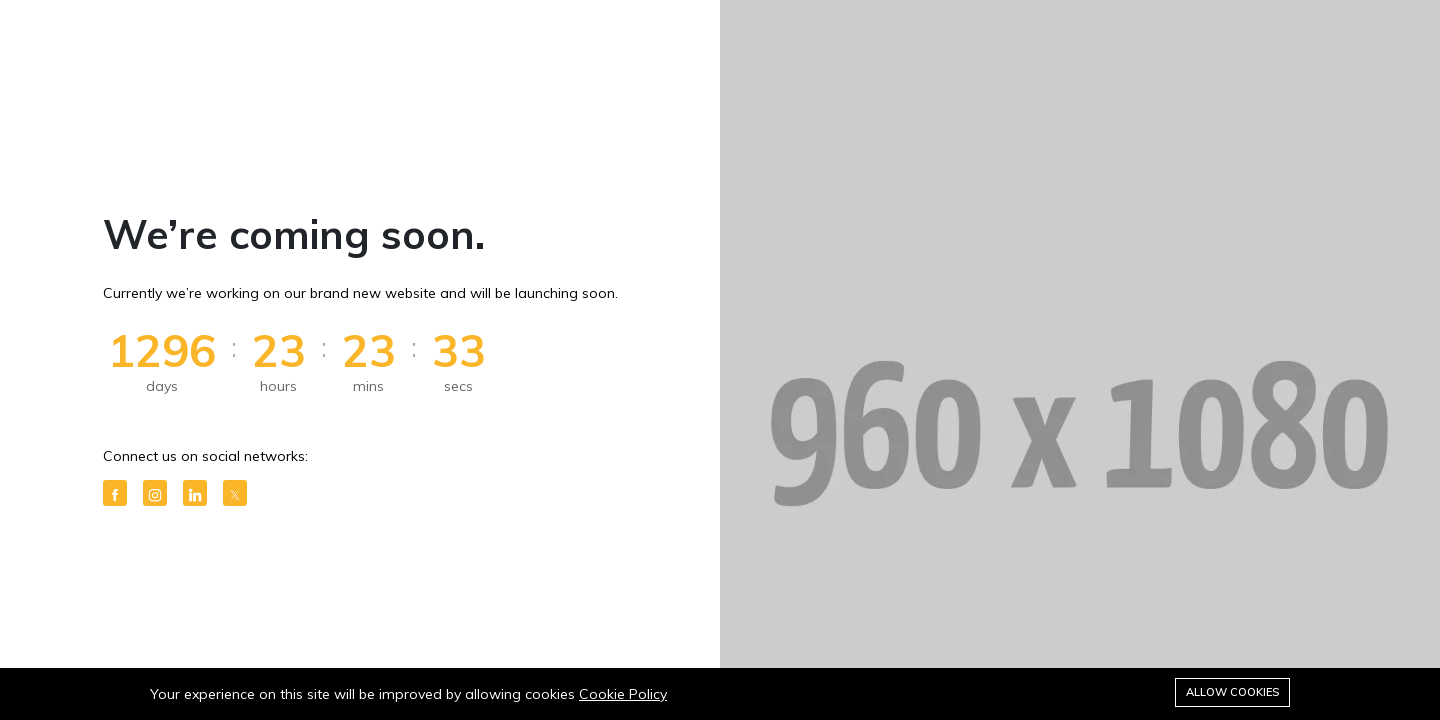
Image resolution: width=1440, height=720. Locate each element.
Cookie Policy (623, 694)
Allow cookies (1232, 692)
